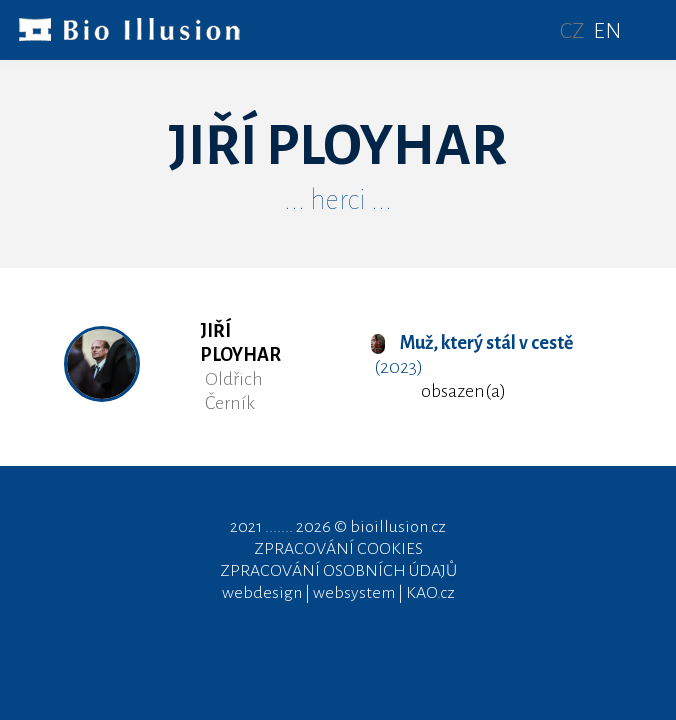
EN (607, 31)
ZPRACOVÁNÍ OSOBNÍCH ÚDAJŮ (338, 571)
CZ (572, 31)
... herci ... (338, 200)
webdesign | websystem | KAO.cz (338, 593)
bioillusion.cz (398, 527)
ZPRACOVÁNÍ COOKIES (338, 549)
